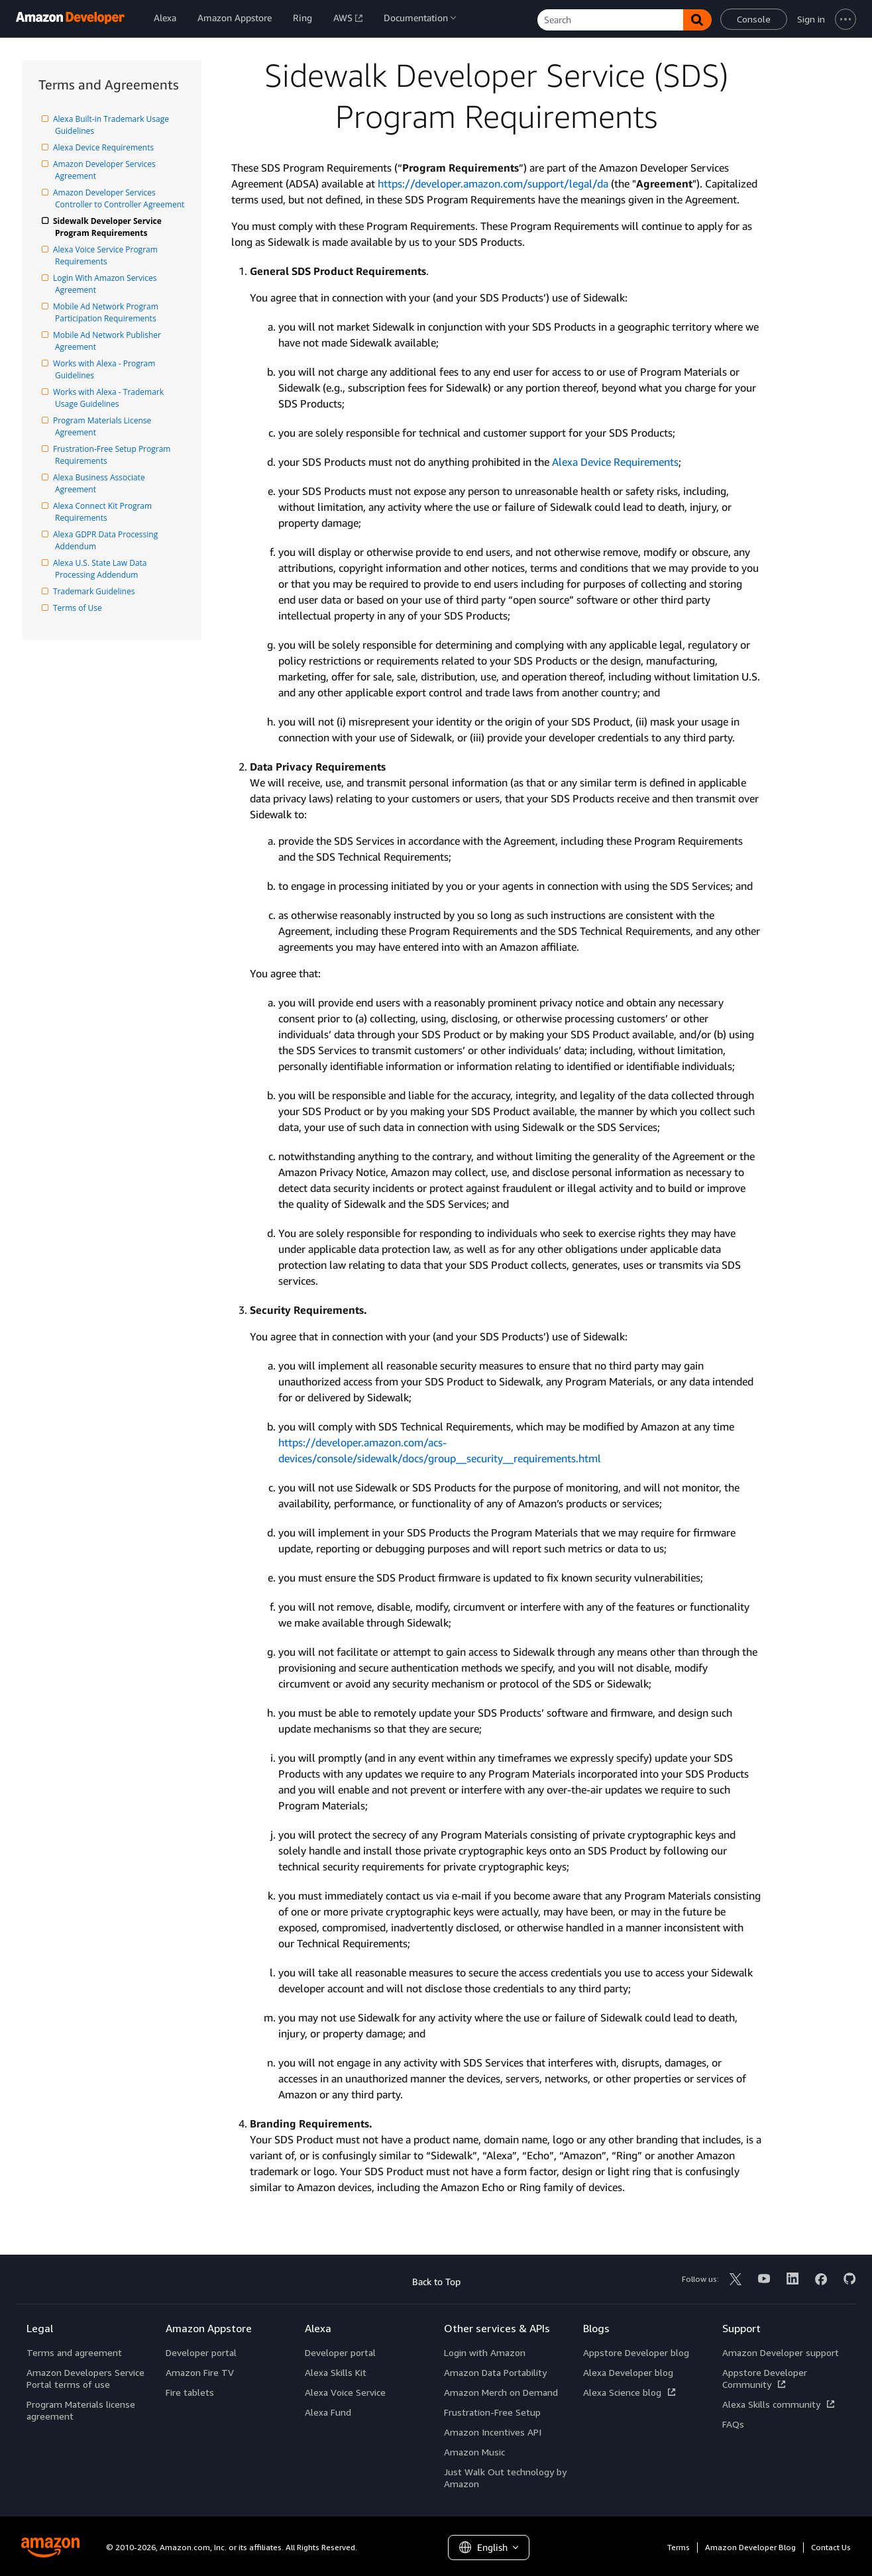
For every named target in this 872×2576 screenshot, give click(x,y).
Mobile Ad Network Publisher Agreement (109, 340)
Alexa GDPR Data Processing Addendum (107, 540)
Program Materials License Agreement (104, 426)
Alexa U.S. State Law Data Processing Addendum (102, 568)
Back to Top (436, 2281)
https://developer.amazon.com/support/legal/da (493, 183)
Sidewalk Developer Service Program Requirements (109, 227)
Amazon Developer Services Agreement (106, 170)
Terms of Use (78, 608)
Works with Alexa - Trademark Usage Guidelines (110, 397)
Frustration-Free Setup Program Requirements (114, 454)
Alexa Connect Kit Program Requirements (104, 511)
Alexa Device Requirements (104, 147)
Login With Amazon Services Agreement (107, 283)
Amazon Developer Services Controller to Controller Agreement (119, 198)
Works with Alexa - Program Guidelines (106, 369)
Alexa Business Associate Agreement (101, 483)
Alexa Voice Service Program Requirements (107, 255)
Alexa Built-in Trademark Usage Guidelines (113, 124)
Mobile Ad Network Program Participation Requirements (107, 312)
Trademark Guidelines (95, 591)
